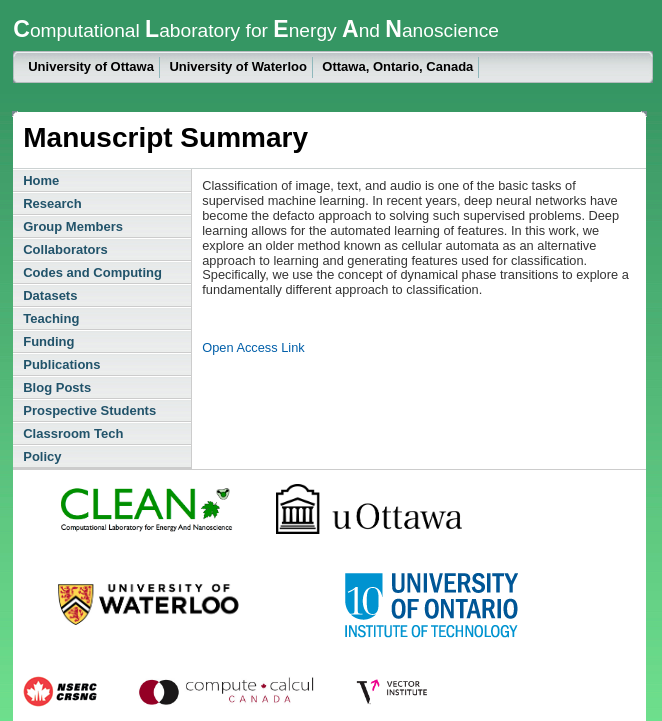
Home (41, 180)
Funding (48, 341)
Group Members (73, 226)
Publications (61, 364)
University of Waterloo (237, 66)
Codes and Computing (92, 272)
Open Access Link (253, 347)
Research (52, 203)
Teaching (51, 318)
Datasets (50, 295)
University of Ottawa (91, 66)
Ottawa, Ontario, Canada (397, 66)
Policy (42, 456)
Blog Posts (57, 387)
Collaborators (65, 249)
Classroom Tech (73, 433)
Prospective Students (89, 410)
